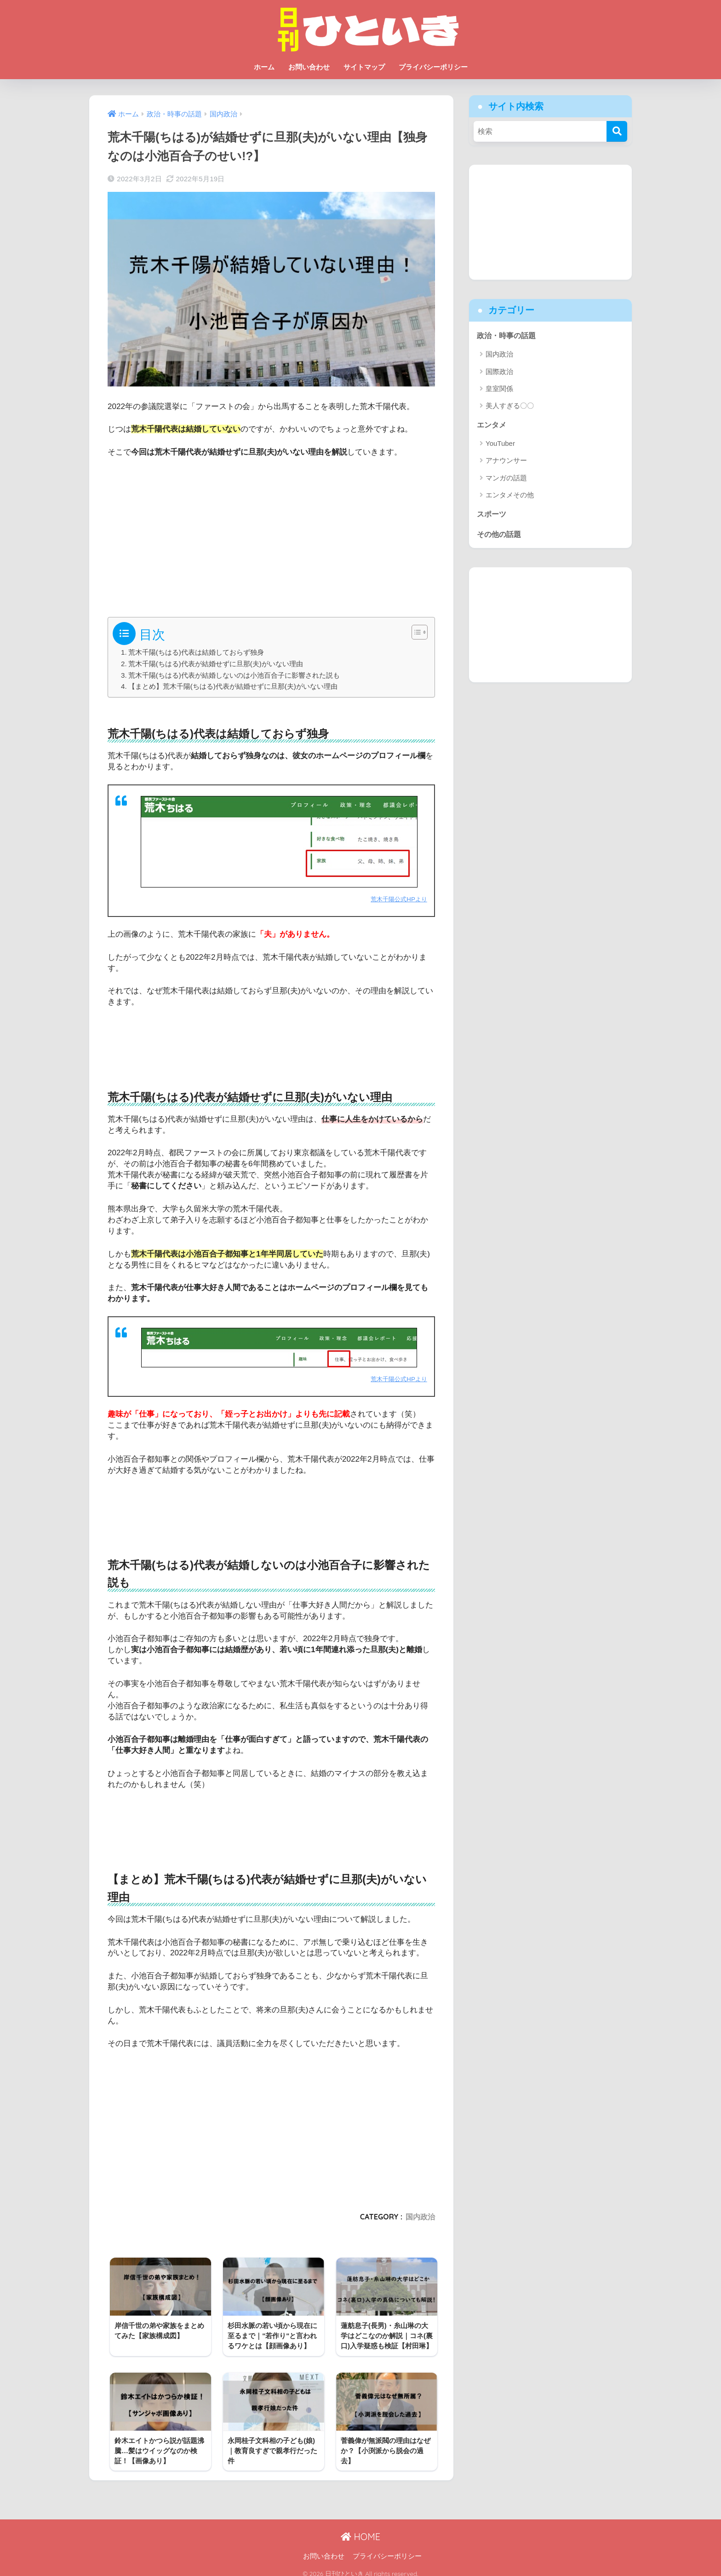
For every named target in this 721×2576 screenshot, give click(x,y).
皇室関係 (499, 389)
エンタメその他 (510, 496)
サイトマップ (364, 67)
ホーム (264, 67)
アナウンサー (506, 461)
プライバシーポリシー (433, 67)
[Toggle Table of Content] (415, 632)
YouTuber (500, 444)
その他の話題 (500, 534)
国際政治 (499, 371)
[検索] (617, 131)
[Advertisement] (271, 534)
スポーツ (492, 514)
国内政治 (420, 2216)
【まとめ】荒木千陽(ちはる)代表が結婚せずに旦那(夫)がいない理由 (233, 686)
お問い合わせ (309, 67)
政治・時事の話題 (508, 335)
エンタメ (492, 425)
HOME (360, 2529)
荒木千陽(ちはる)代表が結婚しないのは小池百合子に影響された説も (234, 675)
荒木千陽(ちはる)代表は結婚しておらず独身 (196, 652)
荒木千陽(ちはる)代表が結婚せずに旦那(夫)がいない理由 (215, 664)
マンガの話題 (506, 478)
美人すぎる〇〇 (510, 406)
